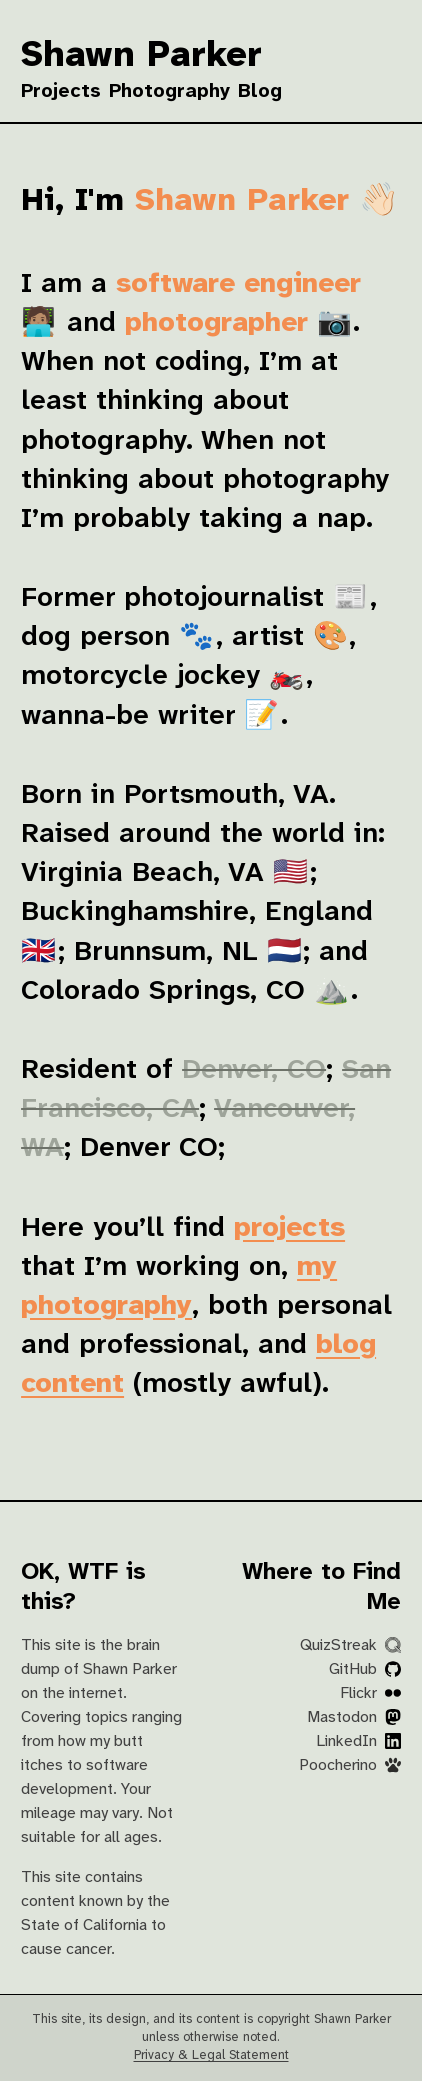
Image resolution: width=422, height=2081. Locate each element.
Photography (169, 91)
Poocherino (350, 1765)
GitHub (365, 1669)
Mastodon (354, 1717)
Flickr (370, 1693)
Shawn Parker (141, 56)
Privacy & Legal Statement (211, 2055)
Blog (260, 91)
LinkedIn (358, 1741)
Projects (61, 91)
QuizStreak (350, 1645)
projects (289, 1228)
